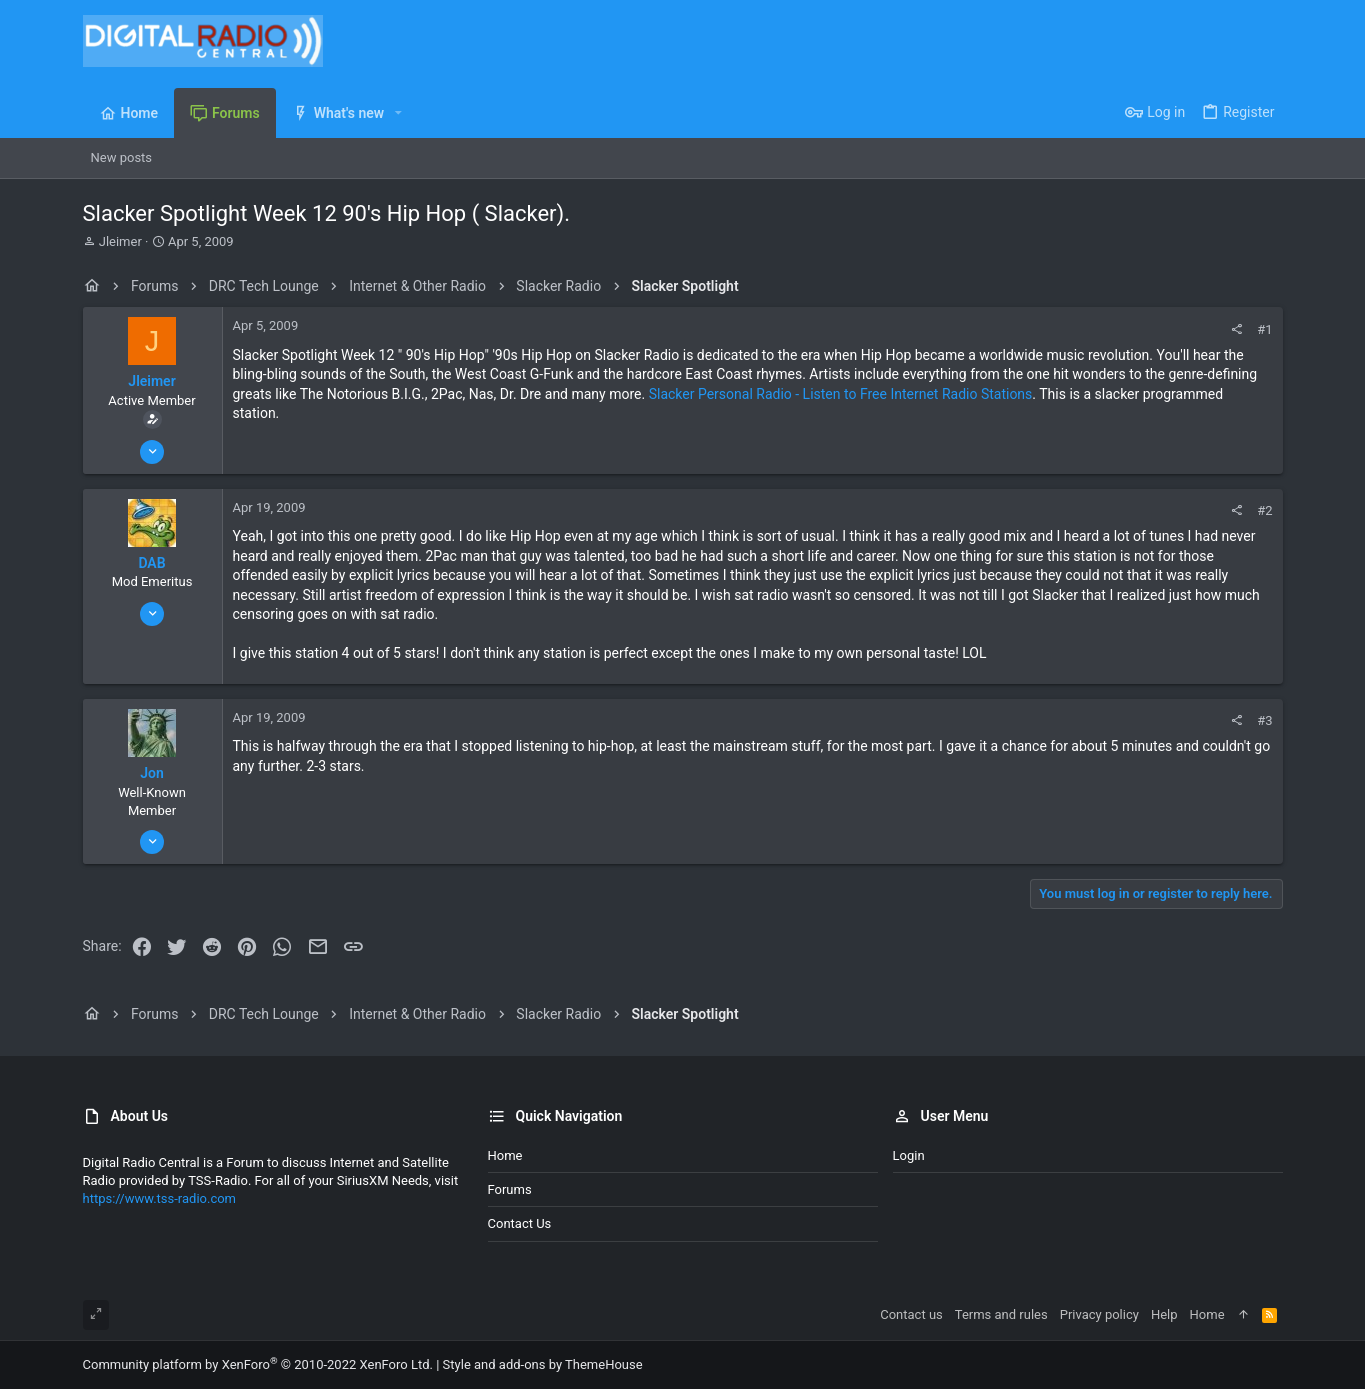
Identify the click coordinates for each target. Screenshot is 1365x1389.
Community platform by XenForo (258, 1364)
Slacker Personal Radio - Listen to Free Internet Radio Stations (841, 394)
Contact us (520, 1223)
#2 (1264, 510)
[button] (398, 113)
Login (909, 1155)
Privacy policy (1099, 1314)
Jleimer (120, 241)
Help (1164, 1314)
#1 (1264, 329)
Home (505, 1155)
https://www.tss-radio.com (160, 1198)
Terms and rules (1001, 1314)
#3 (1264, 720)
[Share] (1236, 329)
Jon (152, 773)
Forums (510, 1189)
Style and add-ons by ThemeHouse (543, 1364)
